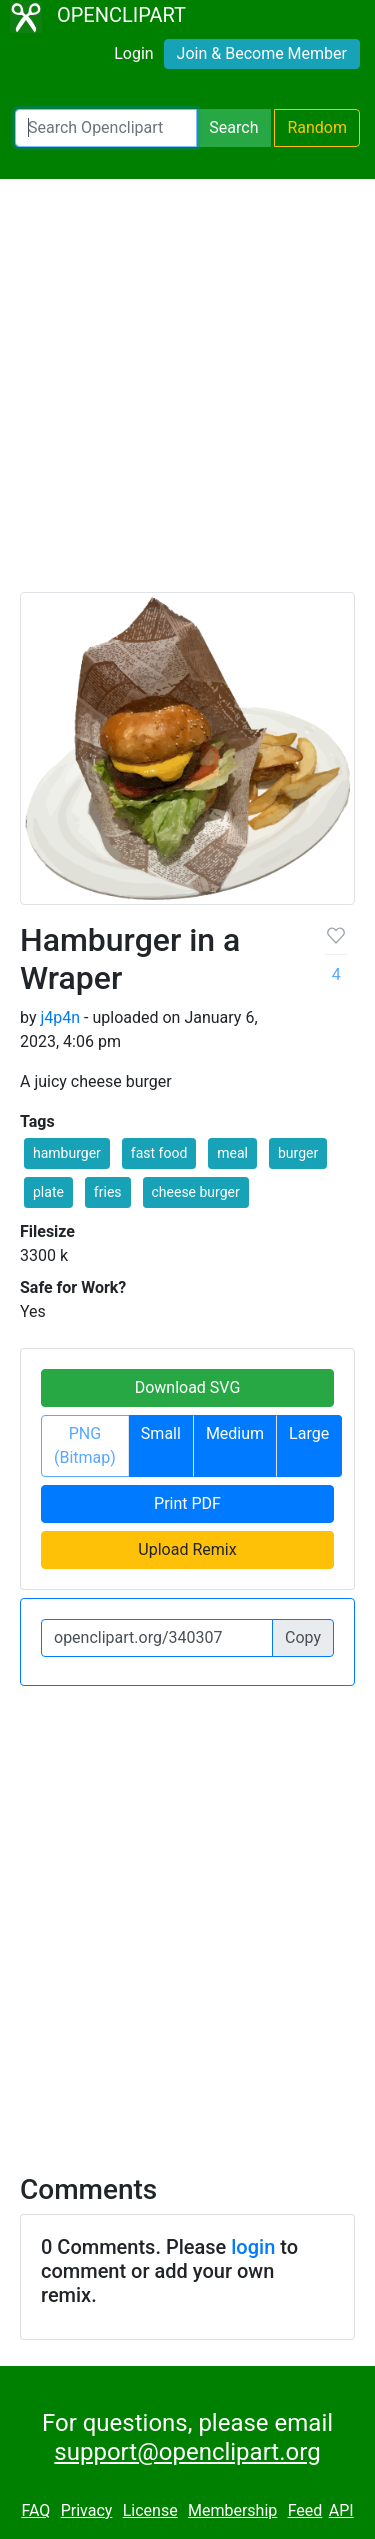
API (341, 2510)
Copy (303, 1637)
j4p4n (60, 1017)
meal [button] (232, 1153)
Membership (232, 2510)
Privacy (87, 2510)
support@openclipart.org (187, 2452)
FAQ (35, 2510)
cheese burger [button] (196, 1192)
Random (317, 127)
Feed (305, 2510)
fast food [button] (159, 1153)
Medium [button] (235, 1433)
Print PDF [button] (187, 1503)
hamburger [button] (67, 1153)
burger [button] (298, 1153)
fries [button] (108, 1192)
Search (233, 127)
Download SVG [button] (188, 1387)
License (150, 2510)
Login (133, 53)
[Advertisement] (187, 394)
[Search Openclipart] (106, 128)
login (253, 2247)
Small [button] (161, 1433)
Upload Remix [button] (187, 1549)
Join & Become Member (262, 53)
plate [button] (48, 1192)
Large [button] (309, 1433)
